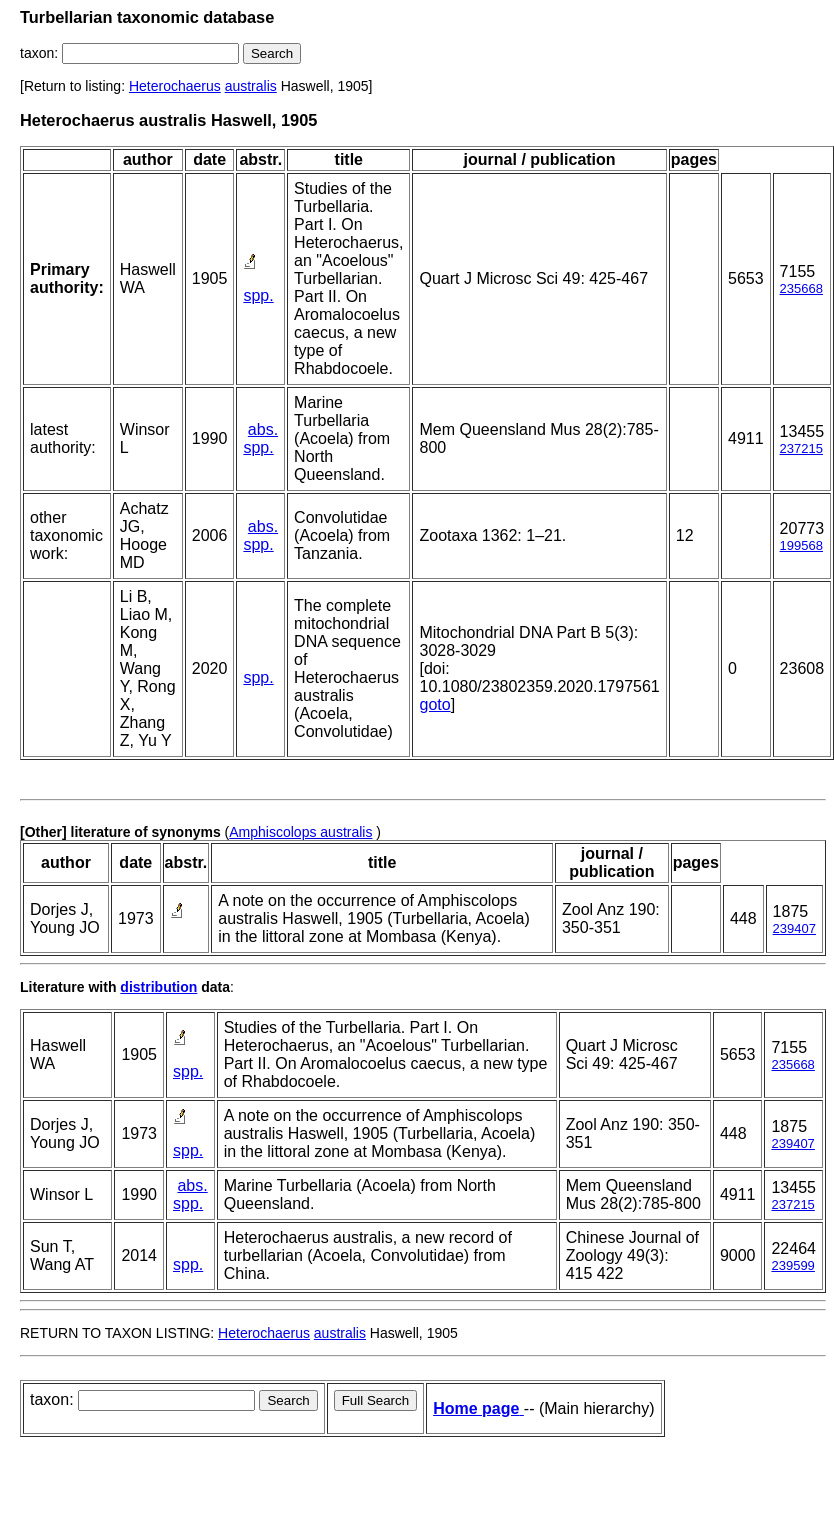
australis (251, 86)
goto (434, 704)
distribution (158, 987)
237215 (801, 448)
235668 (801, 288)
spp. (258, 295)
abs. (263, 429)
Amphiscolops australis (300, 832)
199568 (801, 545)
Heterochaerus (175, 86)
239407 (794, 928)
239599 (792, 1265)
